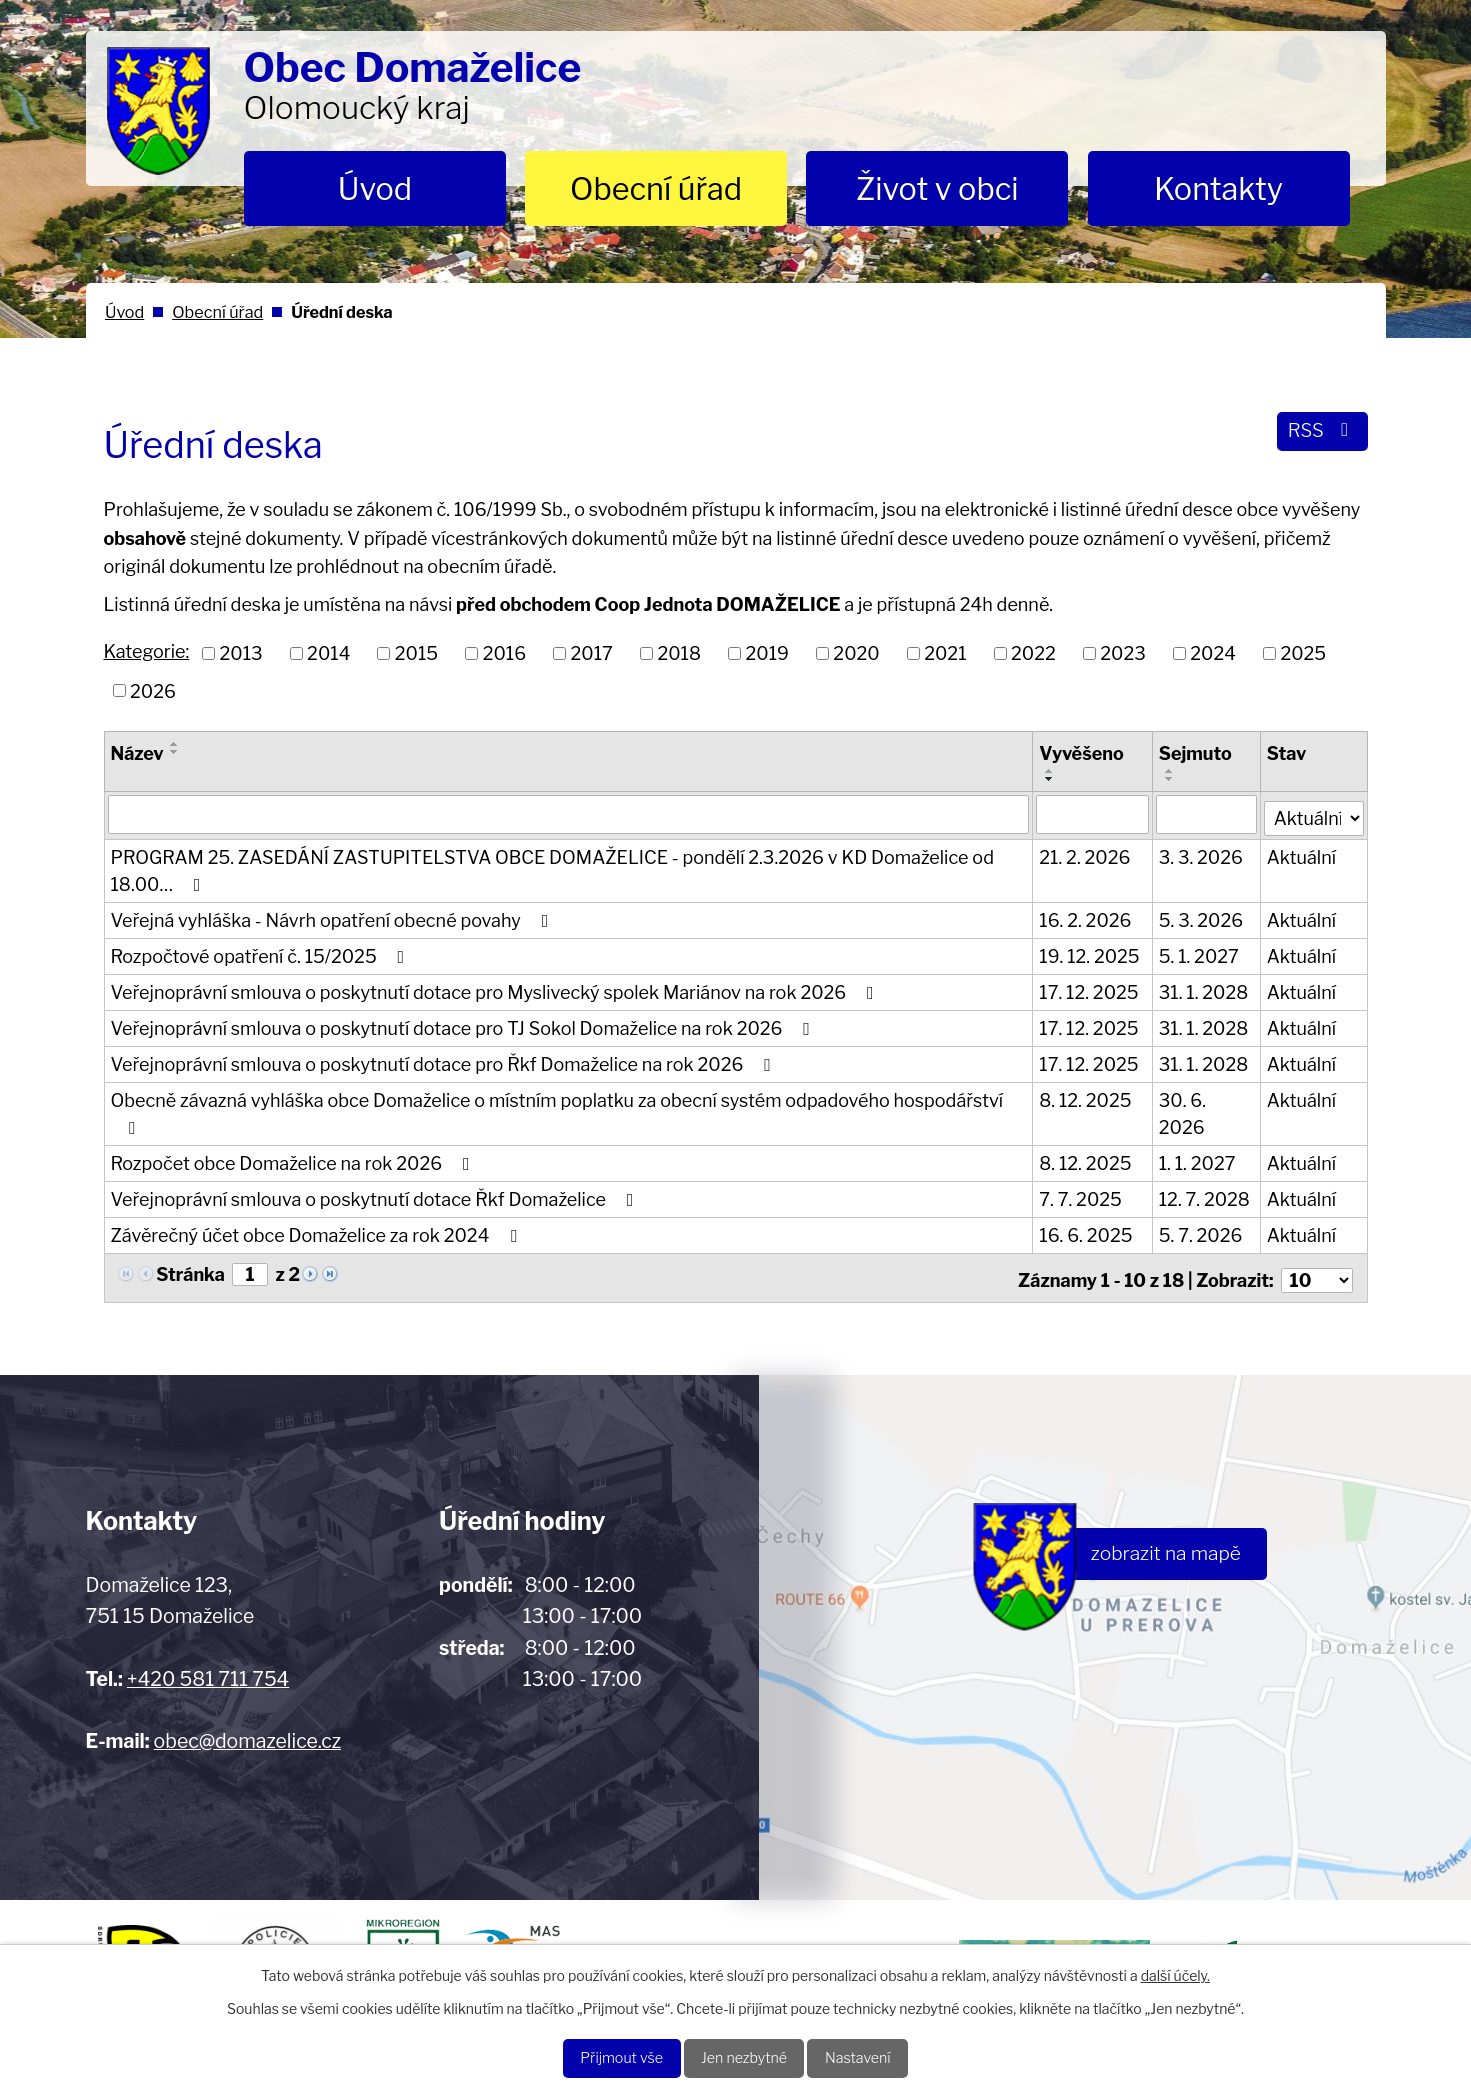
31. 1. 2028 (1204, 989)
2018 (679, 653)
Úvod (375, 189)
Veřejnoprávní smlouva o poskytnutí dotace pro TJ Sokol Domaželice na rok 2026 (464, 1025)
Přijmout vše (604, 2056)
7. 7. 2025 (1081, 1196)
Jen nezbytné (744, 2056)
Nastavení (875, 2056)
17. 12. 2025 (1089, 989)
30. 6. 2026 (1183, 1111)
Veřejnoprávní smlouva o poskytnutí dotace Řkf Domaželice (376, 1196)
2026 (153, 690)
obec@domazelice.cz (247, 1733)
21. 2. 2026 (1085, 854)
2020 (856, 653)
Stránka (190, 1271)
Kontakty (1218, 189)
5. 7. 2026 (1202, 1232)
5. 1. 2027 (1200, 953)
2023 (1123, 653)
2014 (328, 653)
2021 (945, 653)
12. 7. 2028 (1205, 1196)
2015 (416, 653)
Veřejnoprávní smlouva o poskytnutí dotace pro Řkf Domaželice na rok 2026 (445, 1061)
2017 (592, 653)
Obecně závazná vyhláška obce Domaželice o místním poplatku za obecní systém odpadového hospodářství (557, 1110)
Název (137, 753)
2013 (241, 653)
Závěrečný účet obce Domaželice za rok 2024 (318, 1232)
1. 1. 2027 (1198, 1160)
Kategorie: (147, 651)
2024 (1213, 653)
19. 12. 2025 (1090, 953)
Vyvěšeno (1082, 753)
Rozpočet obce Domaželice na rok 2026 (294, 1160)
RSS (1319, 435)
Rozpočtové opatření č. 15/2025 (262, 953)
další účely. (1175, 1971)
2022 (1033, 653)
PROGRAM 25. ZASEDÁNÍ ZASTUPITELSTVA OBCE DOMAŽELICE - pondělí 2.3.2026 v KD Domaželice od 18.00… (552, 868)
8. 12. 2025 (1086, 1097)
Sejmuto (1196, 753)
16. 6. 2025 (1086, 1232)
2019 (766, 653)
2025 (1303, 653)
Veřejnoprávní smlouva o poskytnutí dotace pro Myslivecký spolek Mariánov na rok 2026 (496, 989)
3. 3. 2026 (1202, 854)
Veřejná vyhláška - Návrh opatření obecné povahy (334, 917)
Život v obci (937, 189)
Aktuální (1302, 854)
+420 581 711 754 (208, 1671)
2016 (504, 653)
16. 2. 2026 (1086, 917)
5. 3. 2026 (1202, 917)
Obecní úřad (656, 189)
